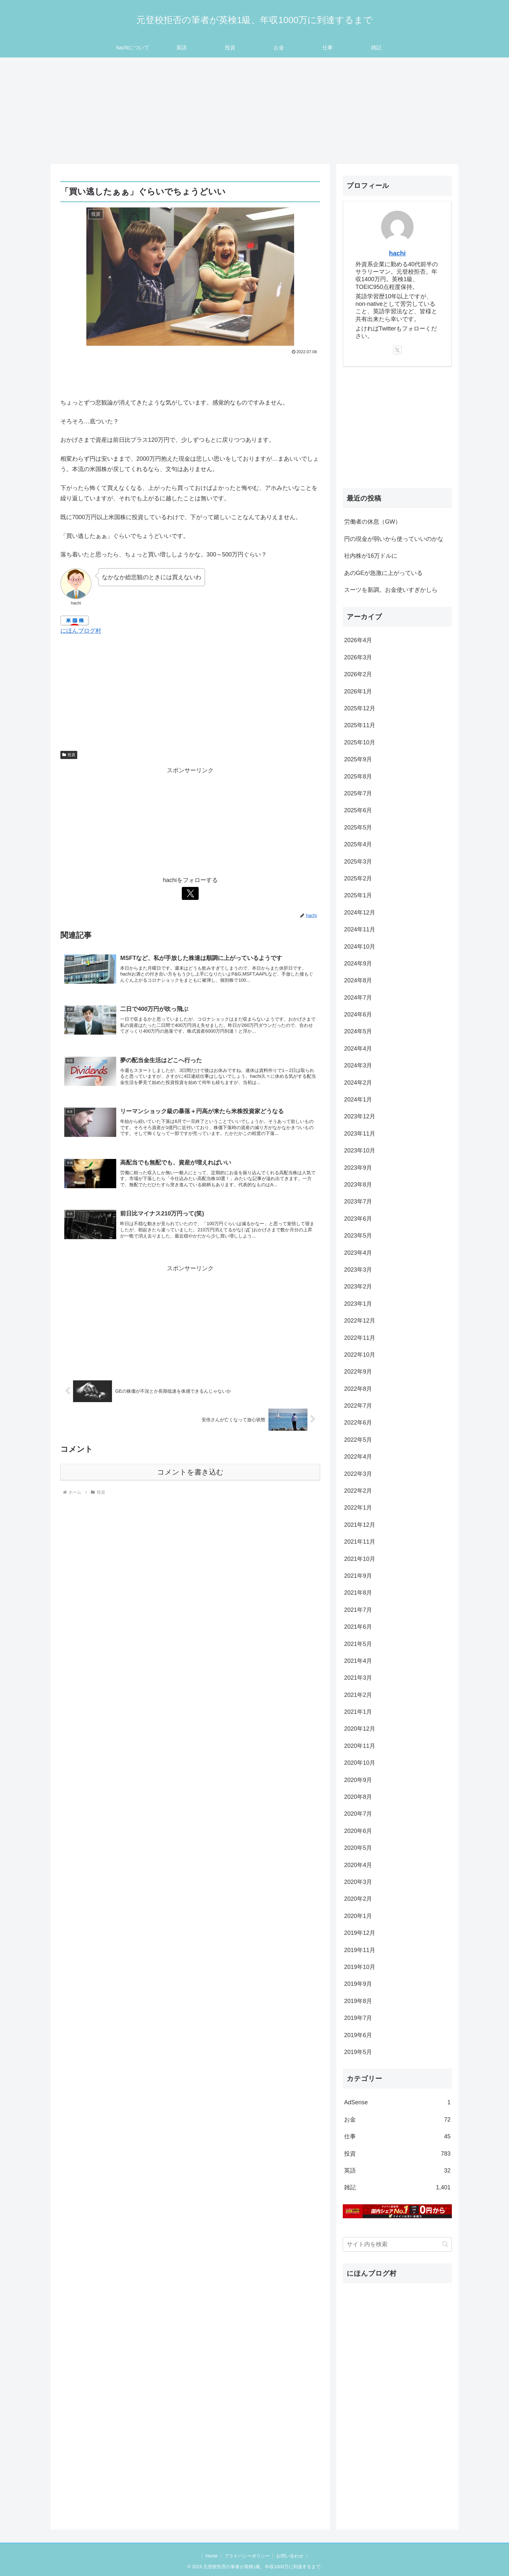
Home (211, 2556)
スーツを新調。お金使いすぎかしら (391, 590)
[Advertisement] (254, 110)
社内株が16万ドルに (370, 556)
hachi (397, 253)
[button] (445, 2244)
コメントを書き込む (190, 1473)
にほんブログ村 (80, 631)
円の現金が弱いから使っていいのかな (393, 539)
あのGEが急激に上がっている (383, 573)
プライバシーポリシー (247, 2556)
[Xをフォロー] (190, 893)
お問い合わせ (290, 2556)
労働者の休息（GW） (372, 521)
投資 (68, 755)
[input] (397, 2244)
